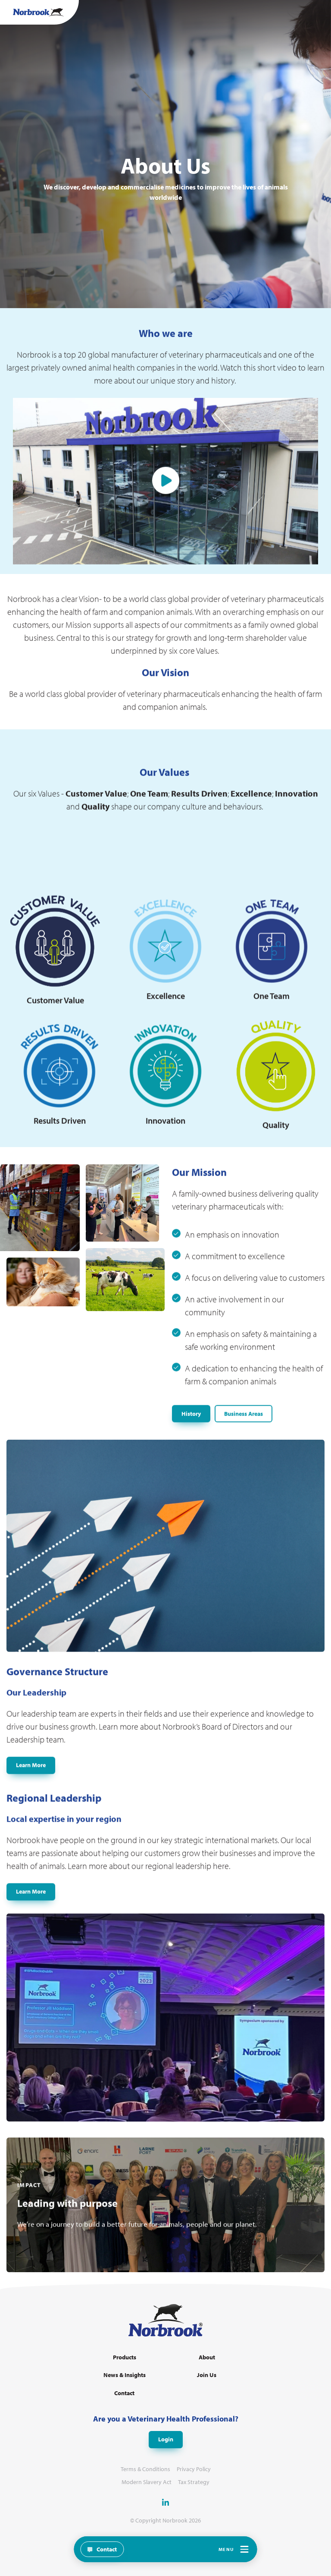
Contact (124, 2393)
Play (165, 522)
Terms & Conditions (145, 2469)
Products (124, 2357)
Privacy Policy (194, 2469)
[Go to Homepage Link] (38, 12)
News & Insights (124, 2375)
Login (165, 2439)
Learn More (31, 1806)
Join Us (206, 2375)
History (191, 1454)
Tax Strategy (193, 2482)
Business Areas (243, 1454)
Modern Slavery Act (147, 2482)
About (207, 2357)
